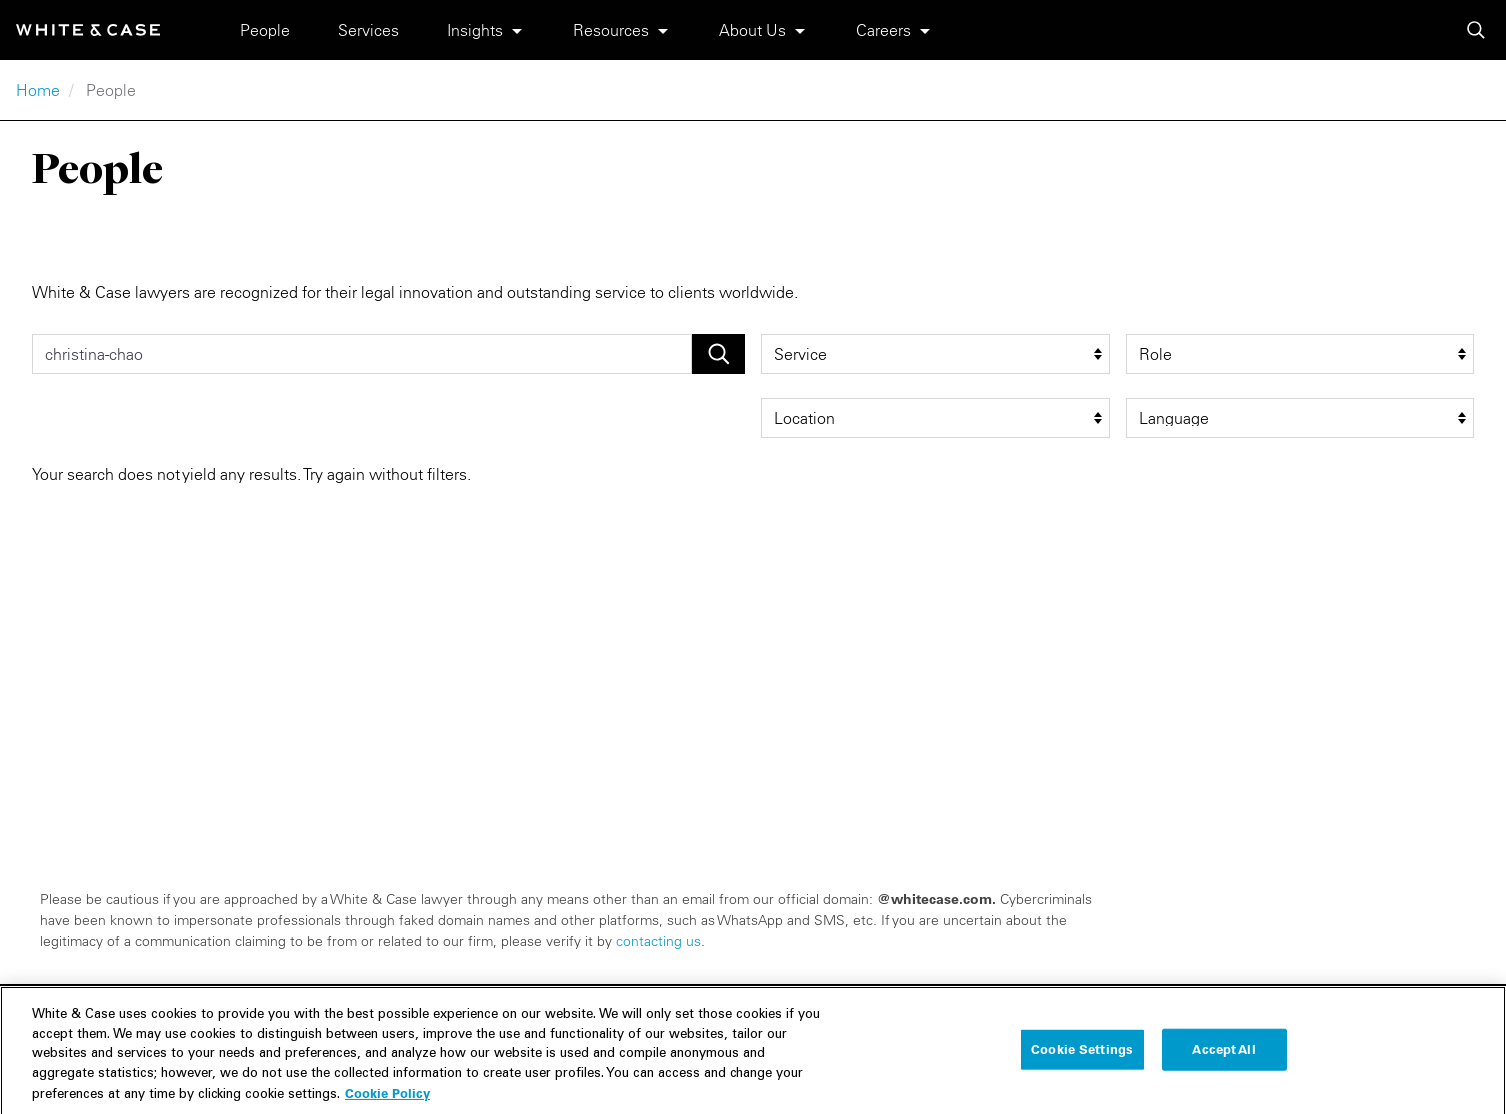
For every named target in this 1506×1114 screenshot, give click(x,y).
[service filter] (935, 354)
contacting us (658, 941)
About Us (752, 30)
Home (38, 90)
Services (368, 30)
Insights (475, 30)
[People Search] (362, 354)
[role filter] (1300, 354)
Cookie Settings (1082, 1056)
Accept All (1223, 1056)
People (265, 30)
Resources (611, 30)
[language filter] (1300, 418)
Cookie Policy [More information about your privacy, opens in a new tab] (387, 1101)
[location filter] (935, 418)
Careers (883, 30)
